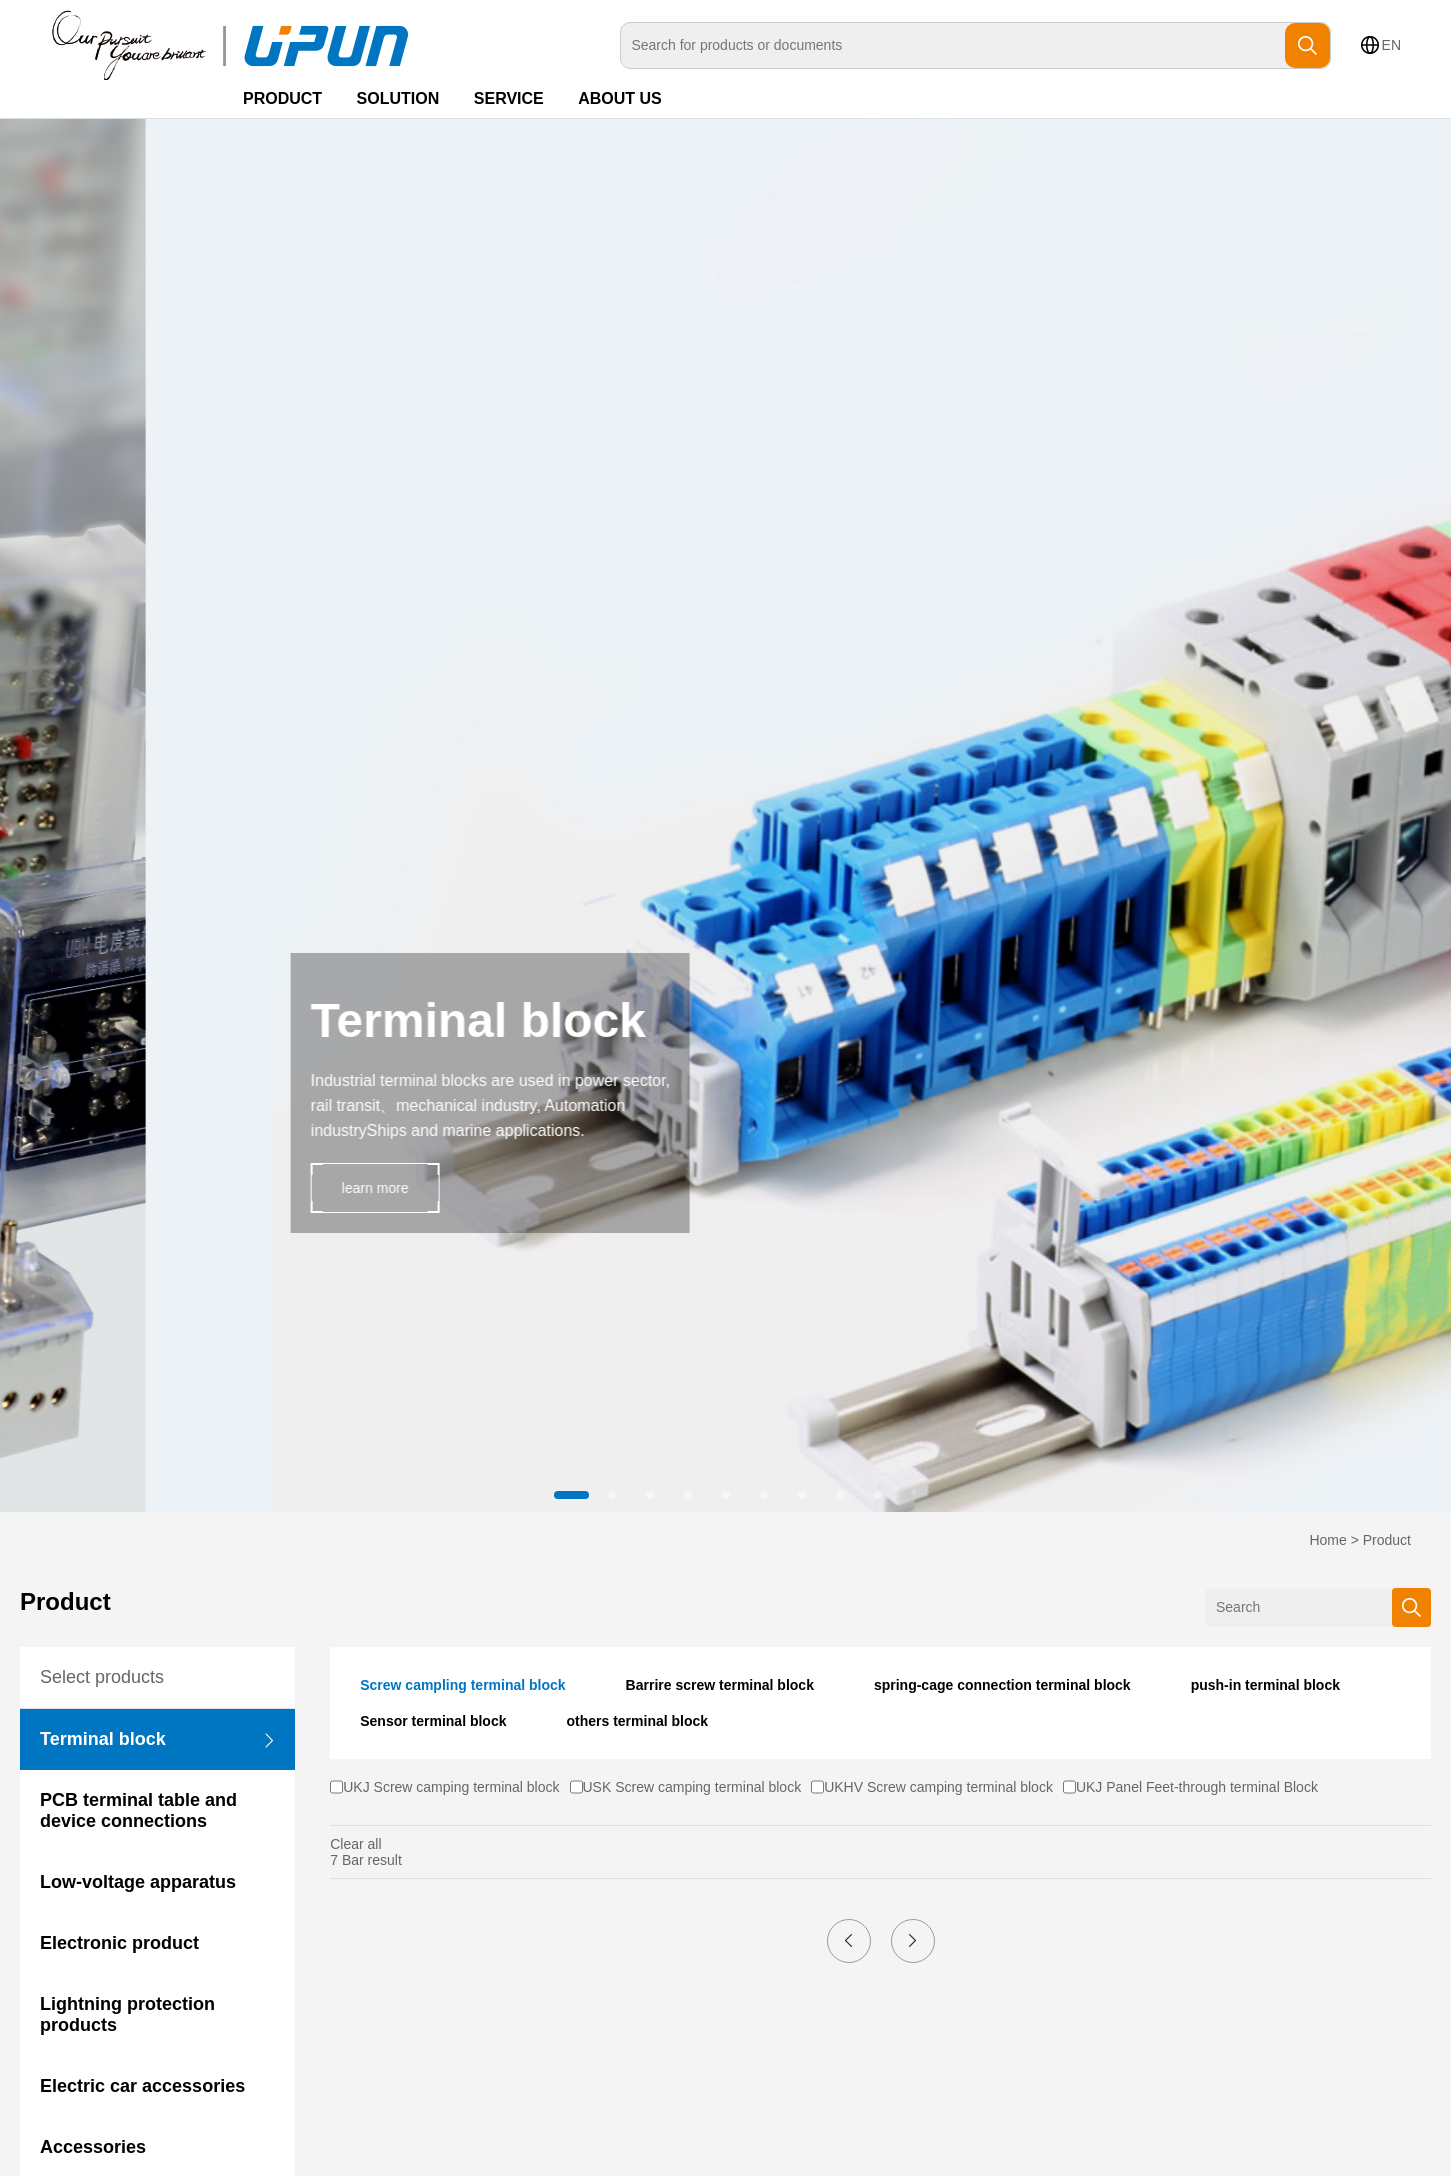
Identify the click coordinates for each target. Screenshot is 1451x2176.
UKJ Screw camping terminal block (451, 1787)
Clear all (355, 1844)
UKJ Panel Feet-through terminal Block (1197, 1787)
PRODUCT (282, 98)
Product (1387, 1540)
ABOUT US (620, 98)
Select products (102, 1677)
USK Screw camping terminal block (692, 1787)
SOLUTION (398, 98)
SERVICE (509, 98)
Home (1327, 1540)
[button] (574, 1495)
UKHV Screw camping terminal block (938, 1787)
